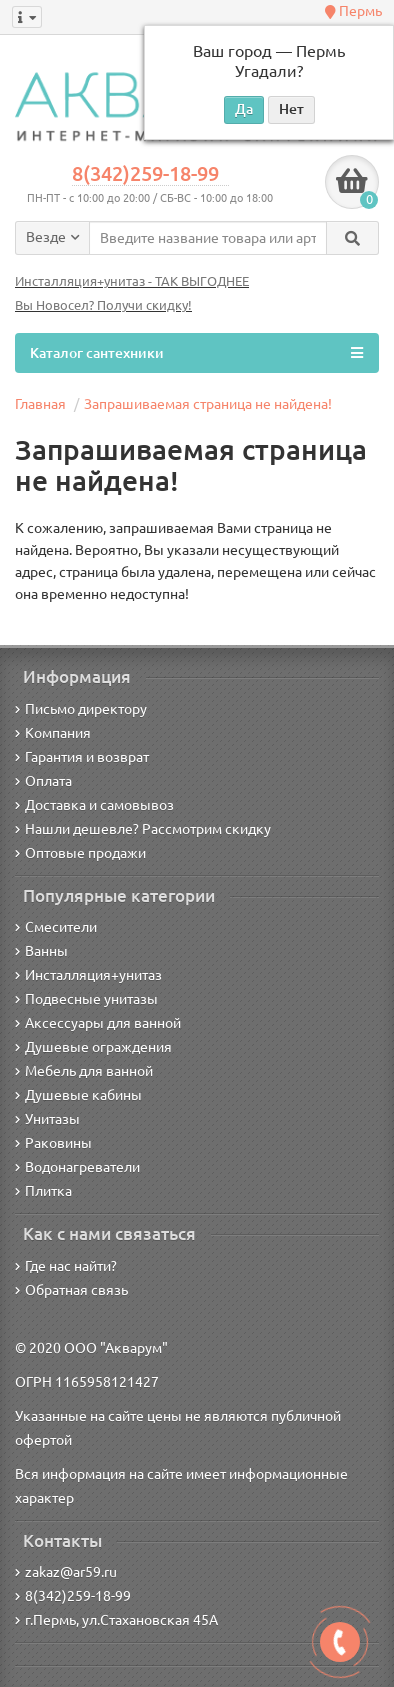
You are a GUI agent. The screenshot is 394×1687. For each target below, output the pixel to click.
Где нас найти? (66, 1266)
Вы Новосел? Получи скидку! (103, 305)
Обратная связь (71, 1290)
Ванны (41, 951)
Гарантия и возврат (82, 757)
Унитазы (47, 1119)
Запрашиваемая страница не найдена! (208, 404)
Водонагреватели (77, 1167)
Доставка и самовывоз (94, 805)
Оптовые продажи (80, 853)
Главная (40, 404)
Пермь (353, 11)
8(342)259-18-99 (145, 174)
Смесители (56, 927)
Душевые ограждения (93, 1047)
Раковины (53, 1143)
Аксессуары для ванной (98, 1023)
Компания (53, 733)
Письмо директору (81, 709)
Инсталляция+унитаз (88, 975)
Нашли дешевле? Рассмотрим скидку (143, 829)
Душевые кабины (78, 1095)
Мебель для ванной (84, 1071)
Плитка (43, 1191)
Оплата (43, 781)
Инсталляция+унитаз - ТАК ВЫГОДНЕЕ (132, 281)
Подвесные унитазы (86, 999)
